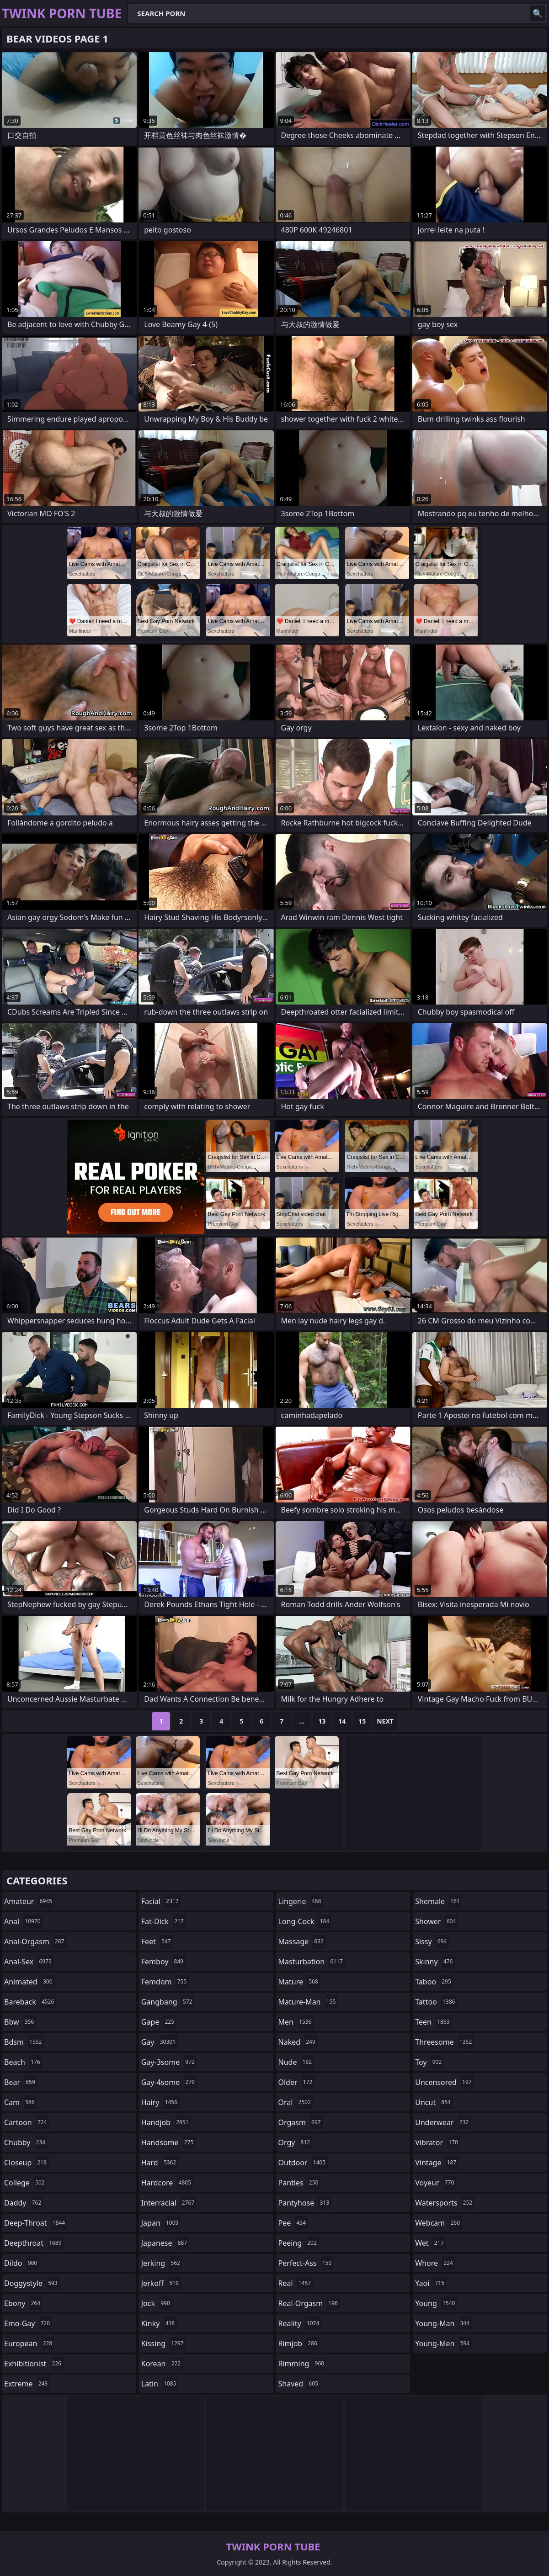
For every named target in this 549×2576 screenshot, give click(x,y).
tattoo (436, 2002)
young (436, 2303)
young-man (443, 2323)
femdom (165, 1982)
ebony (23, 2303)
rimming (302, 2363)
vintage (436, 2162)
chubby (26, 2142)
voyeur (435, 2183)
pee (293, 2223)
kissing (163, 2343)
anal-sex (29, 1961)
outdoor (303, 2162)
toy (429, 2062)
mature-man (308, 2002)
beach (23, 2062)
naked (298, 2042)
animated (29, 1982)
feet (157, 1941)
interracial (169, 2203)
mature (299, 1982)
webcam (438, 2223)
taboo (434, 1982)
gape (158, 2022)
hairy (160, 2102)
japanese (165, 2243)
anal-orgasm (35, 1941)
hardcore (167, 2183)
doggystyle (32, 2283)
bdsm (24, 2042)
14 (342, 1721)
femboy (163, 1961)
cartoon (26, 2122)
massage (302, 1941)
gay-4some (169, 2082)
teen (433, 2022)
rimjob (299, 2343)
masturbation (311, 1961)
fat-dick (163, 1921)
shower (436, 1921)
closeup (26, 2162)
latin (160, 2384)
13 (321, 1721)
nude (296, 2062)
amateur (29, 1901)
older (296, 2082)
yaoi (431, 2283)
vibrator (437, 2142)
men (296, 2022)
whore (435, 2263)
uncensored (444, 2082)
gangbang (168, 2002)
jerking (161, 2263)
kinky (159, 2323)
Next (385, 1721)
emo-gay (28, 2323)
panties (299, 2183)
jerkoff (161, 2283)
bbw (20, 2022)
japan (161, 2223)
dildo (21, 2263)
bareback (30, 2002)
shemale (438, 1901)
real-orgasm (309, 2303)
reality (300, 2323)
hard (160, 2162)
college (25, 2183)
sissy (432, 1941)
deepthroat (34, 2243)
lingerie (301, 1901)
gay (159, 2042)
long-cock (305, 1921)
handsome (168, 2142)
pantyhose (305, 2203)
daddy (23, 2203)
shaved (299, 2384)
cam (20, 2102)
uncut (434, 2102)
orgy (295, 2142)
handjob (166, 2122)
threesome (444, 2042)
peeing (298, 2243)
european (29, 2343)
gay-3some (169, 2062)
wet (430, 2243)
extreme (27, 2384)
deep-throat (35, 2223)
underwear (443, 2122)
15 (362, 1721)
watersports (444, 2203)
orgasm (300, 2122)
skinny (435, 1961)
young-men (443, 2343)
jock (156, 2303)
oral (296, 2102)
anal (23, 1921)
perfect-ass (306, 2263)
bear (20, 2082)
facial (161, 1901)
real (296, 2283)
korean (162, 2363)
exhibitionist (34, 2363)
